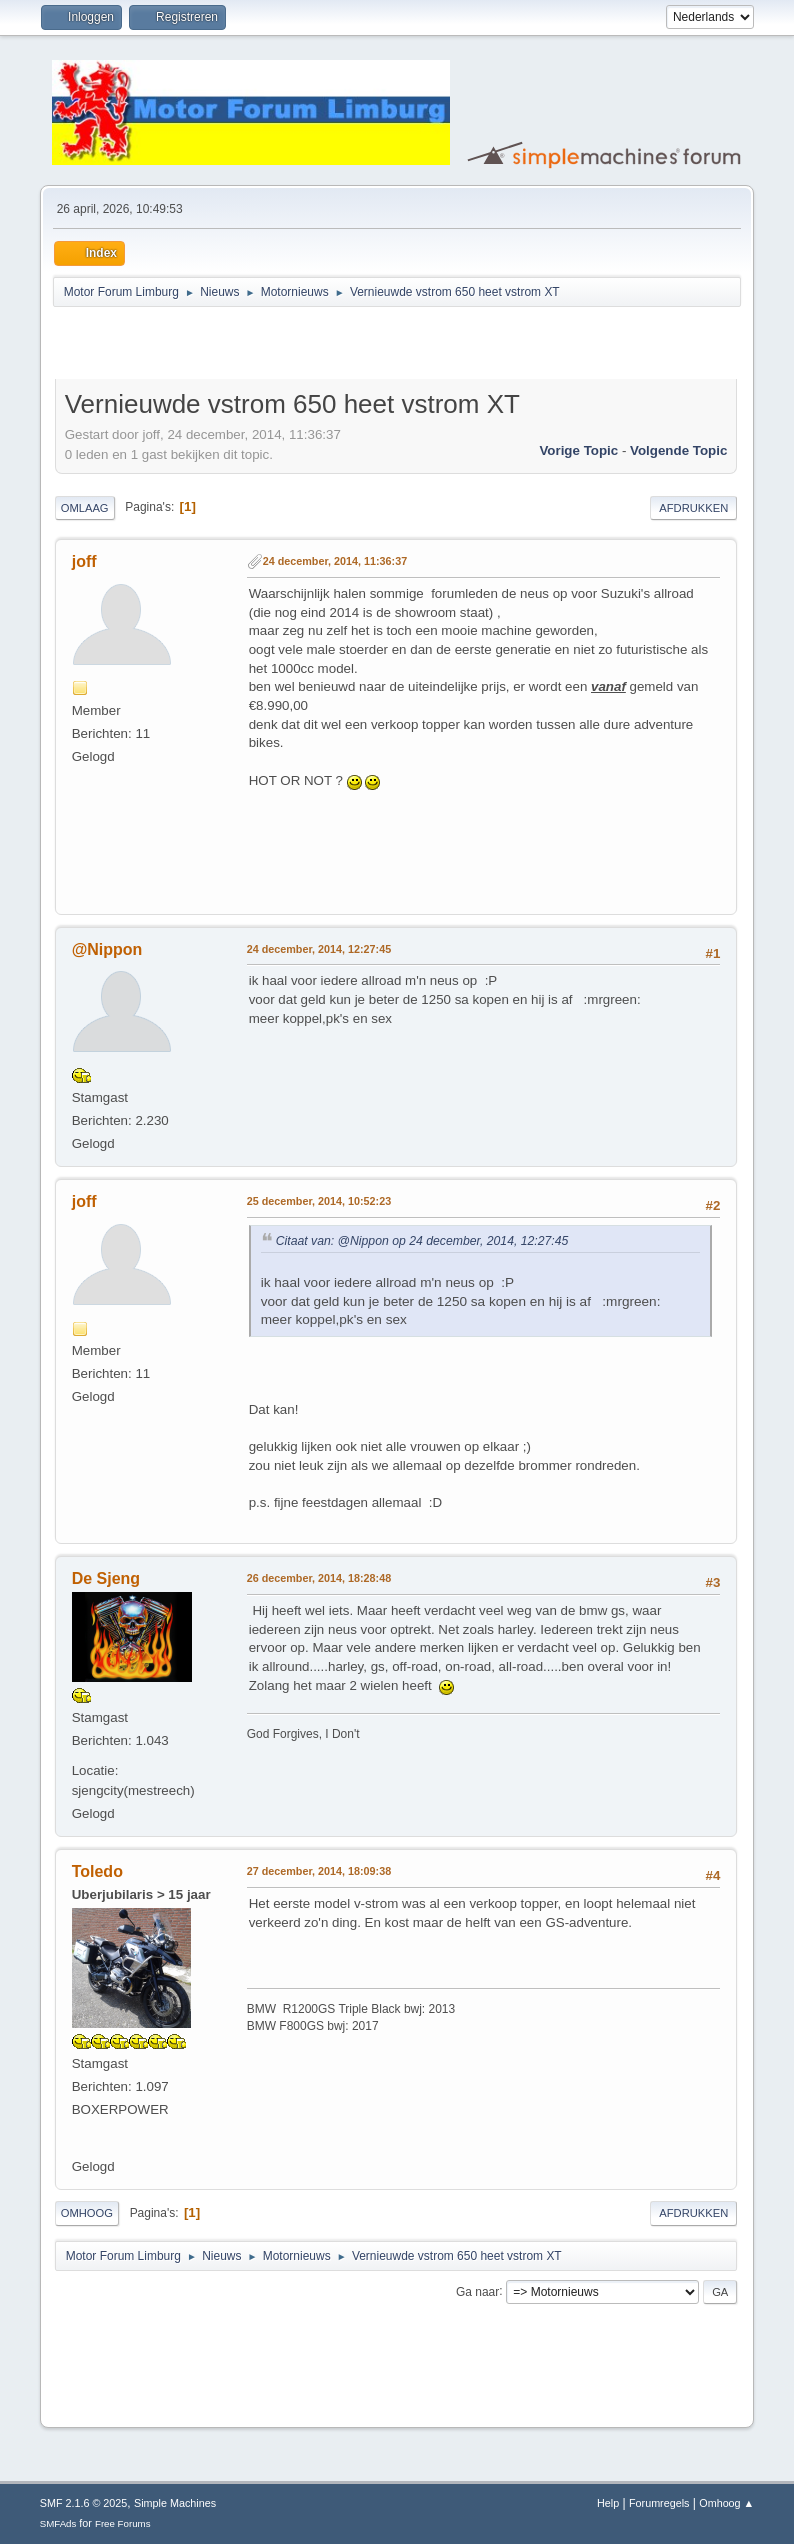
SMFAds (58, 2523)
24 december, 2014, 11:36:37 (335, 561)
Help (608, 2503)
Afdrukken (693, 508)
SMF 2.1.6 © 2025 (84, 2503)
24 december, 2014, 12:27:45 (319, 949)
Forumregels (659, 2503)
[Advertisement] (289, 346)
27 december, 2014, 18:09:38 (319, 1871)
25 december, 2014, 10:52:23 (319, 1201)
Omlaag (85, 508)
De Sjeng (106, 1578)
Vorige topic (578, 450)
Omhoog (87, 2213)
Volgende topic (678, 450)
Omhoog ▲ (726, 2503)
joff (84, 561)
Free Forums (123, 2523)
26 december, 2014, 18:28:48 (319, 1578)
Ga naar (477, 2291)
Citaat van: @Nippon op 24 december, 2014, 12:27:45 (422, 1241)
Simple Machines (175, 2503)
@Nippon (107, 949)
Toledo (97, 1871)
